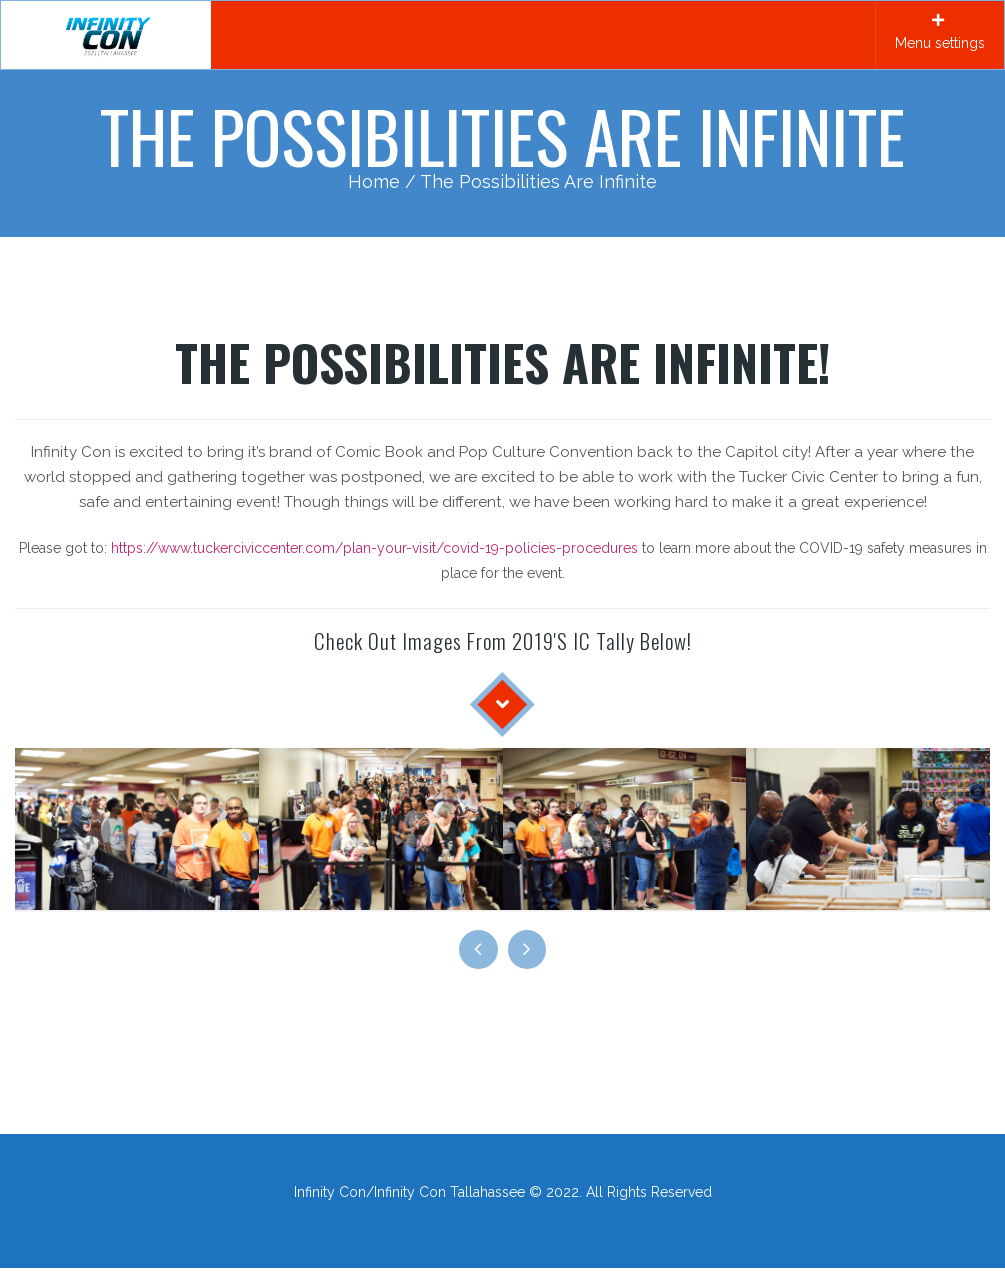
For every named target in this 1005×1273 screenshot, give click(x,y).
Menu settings (940, 32)
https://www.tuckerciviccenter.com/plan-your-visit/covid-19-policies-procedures (374, 548)
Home (374, 181)
